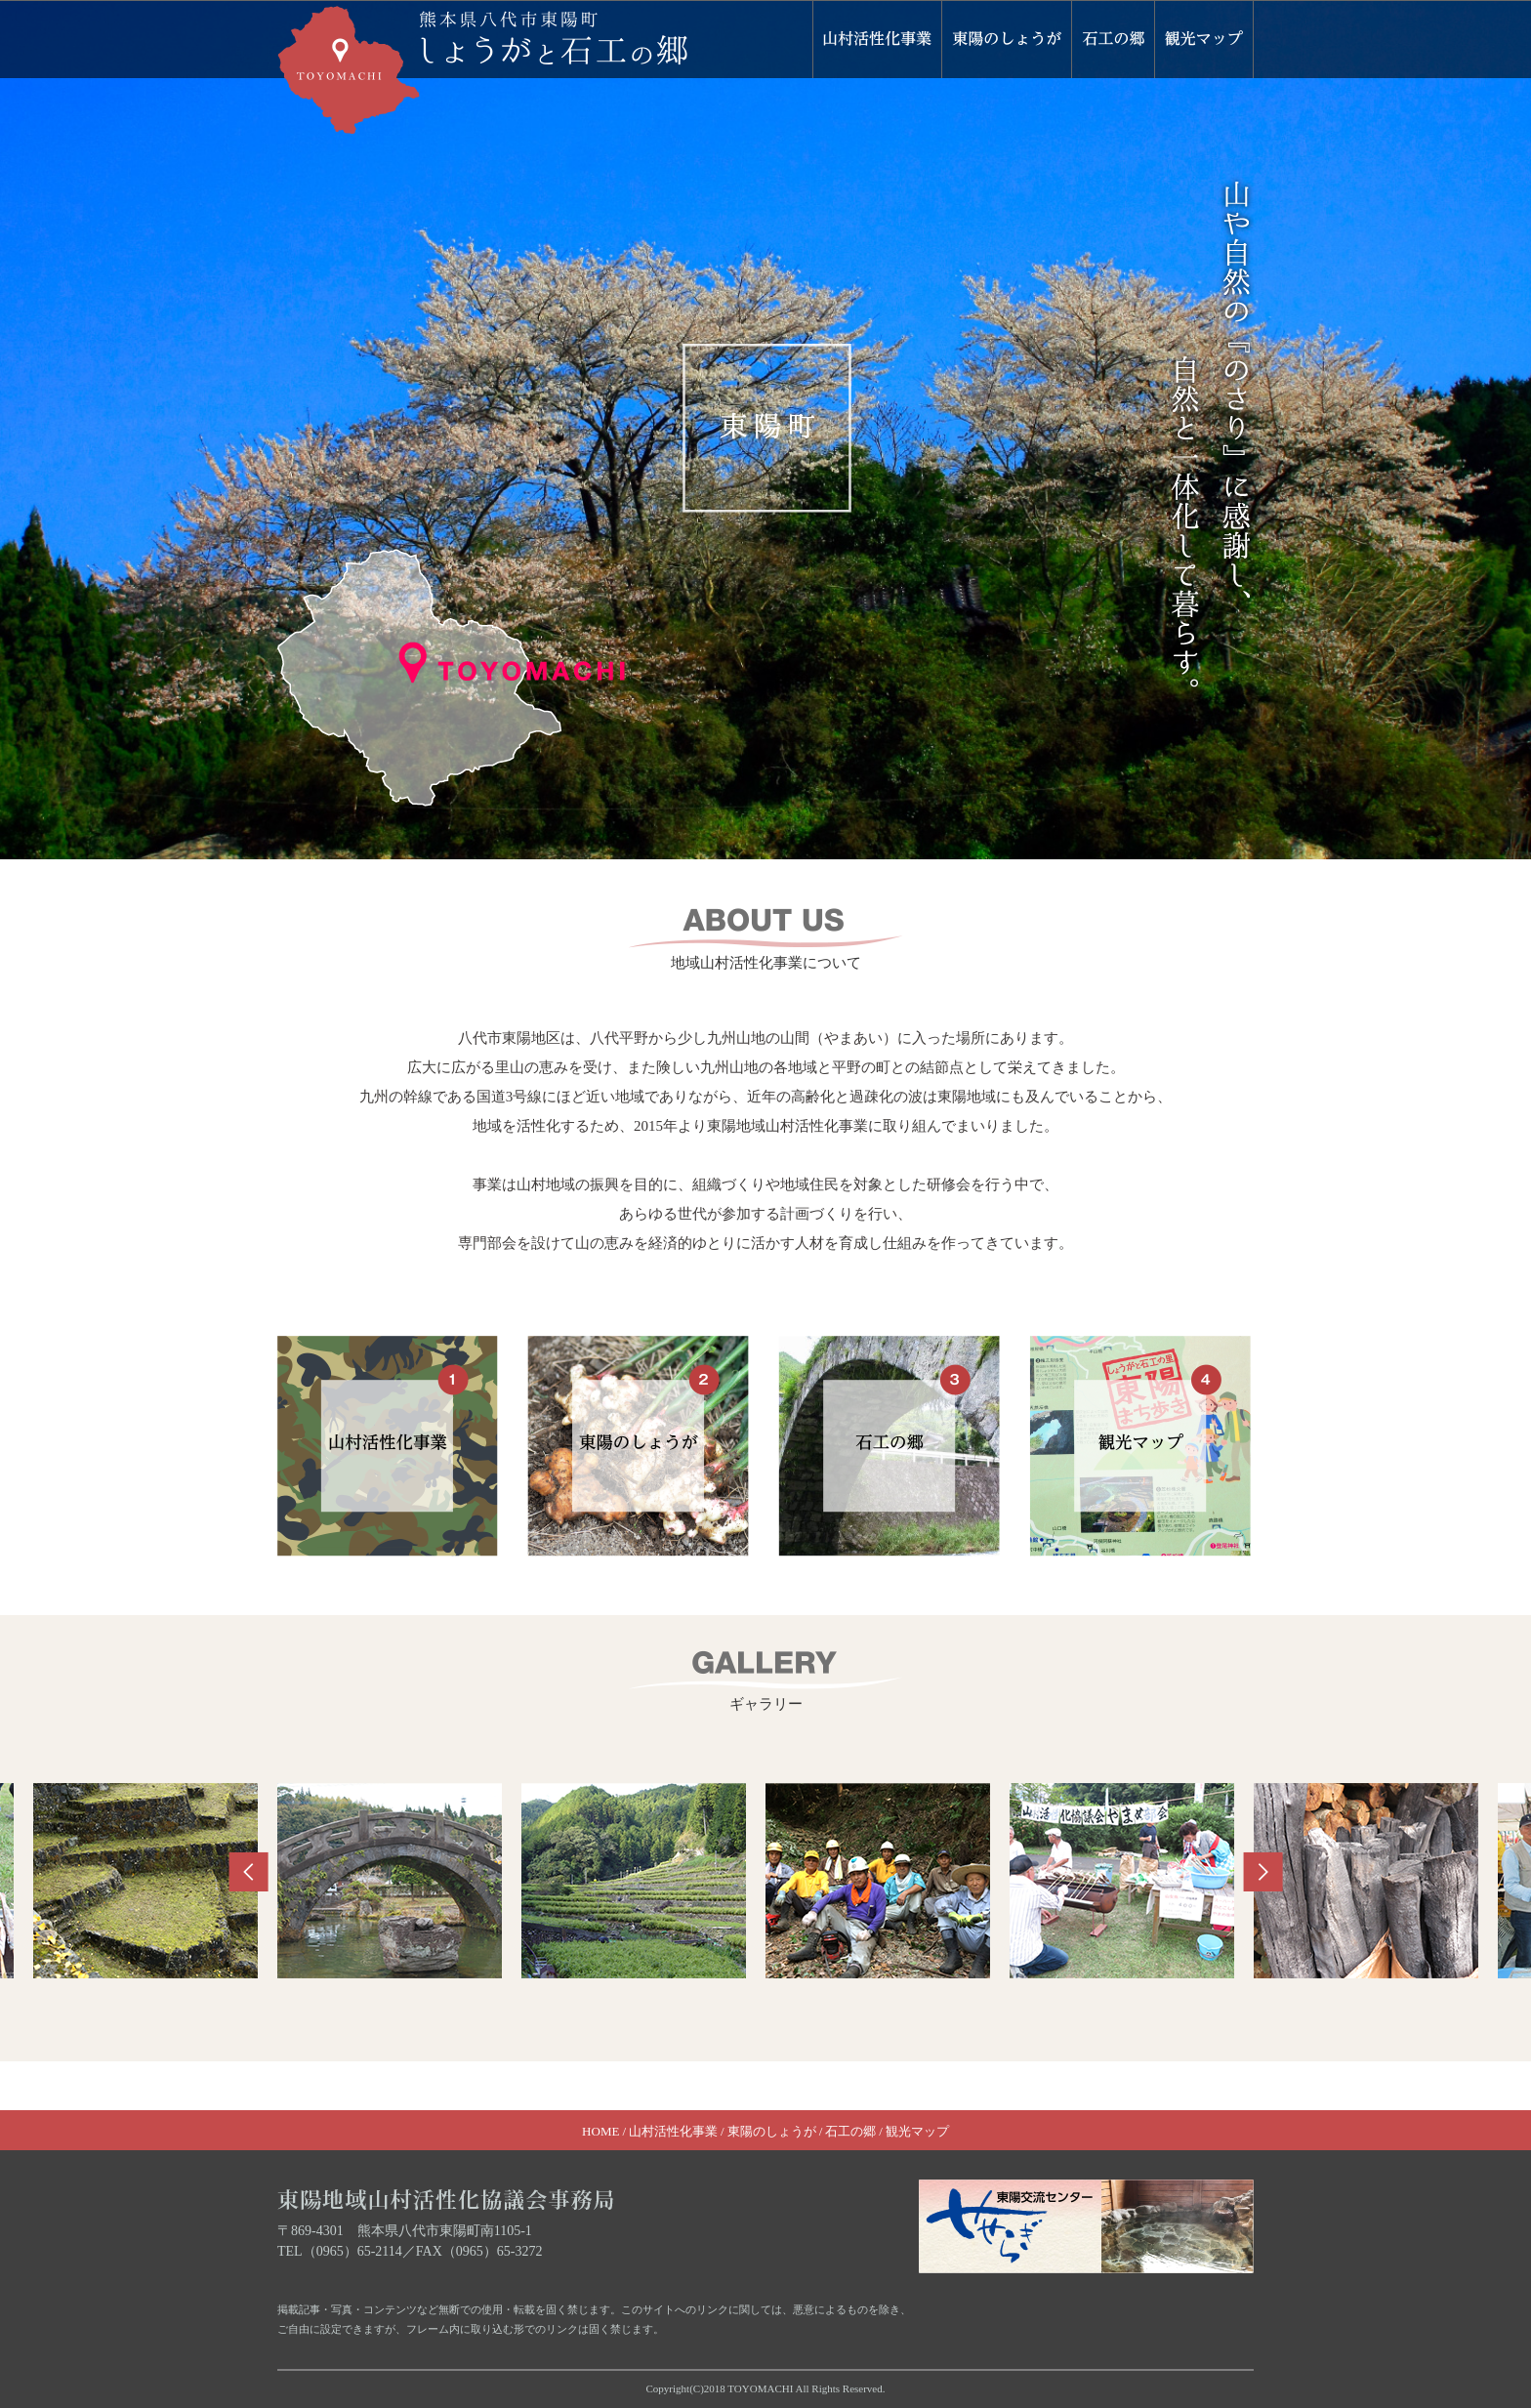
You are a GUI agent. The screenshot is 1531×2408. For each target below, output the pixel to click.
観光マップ (917, 2131)
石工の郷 (850, 2131)
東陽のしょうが (771, 2131)
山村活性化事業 (673, 2131)
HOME (600, 2131)
